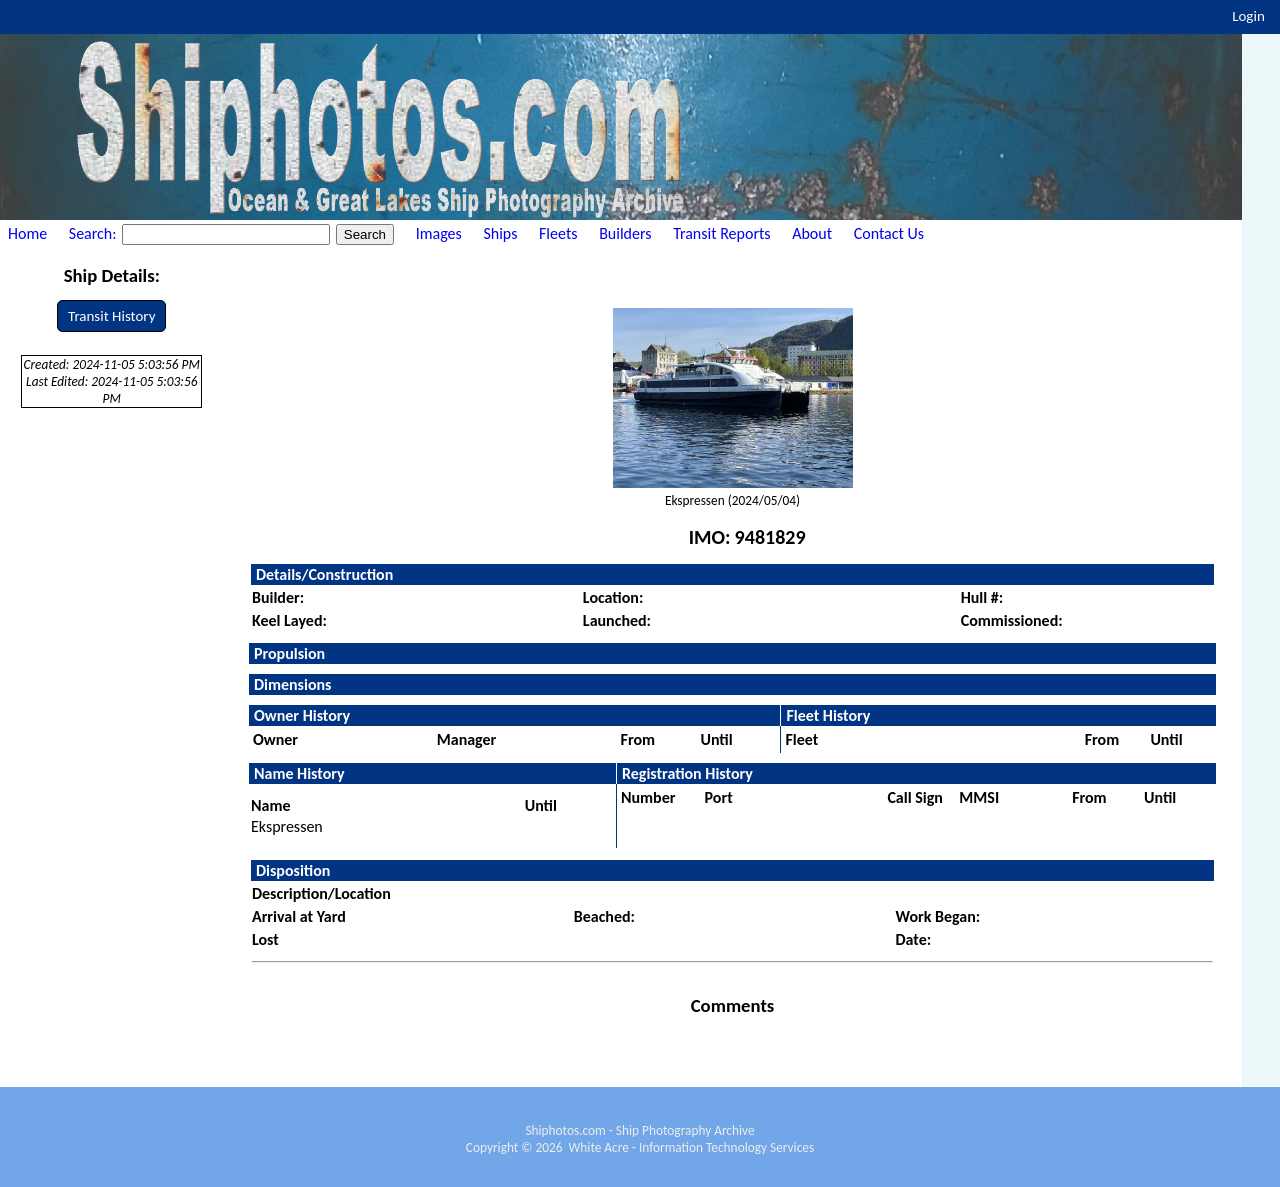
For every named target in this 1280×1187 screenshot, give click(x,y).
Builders (625, 233)
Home (27, 233)
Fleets (558, 233)
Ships (500, 233)
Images (439, 233)
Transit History (111, 316)
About (812, 233)
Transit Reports (721, 233)
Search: (94, 233)
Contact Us (889, 233)
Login (1248, 16)
